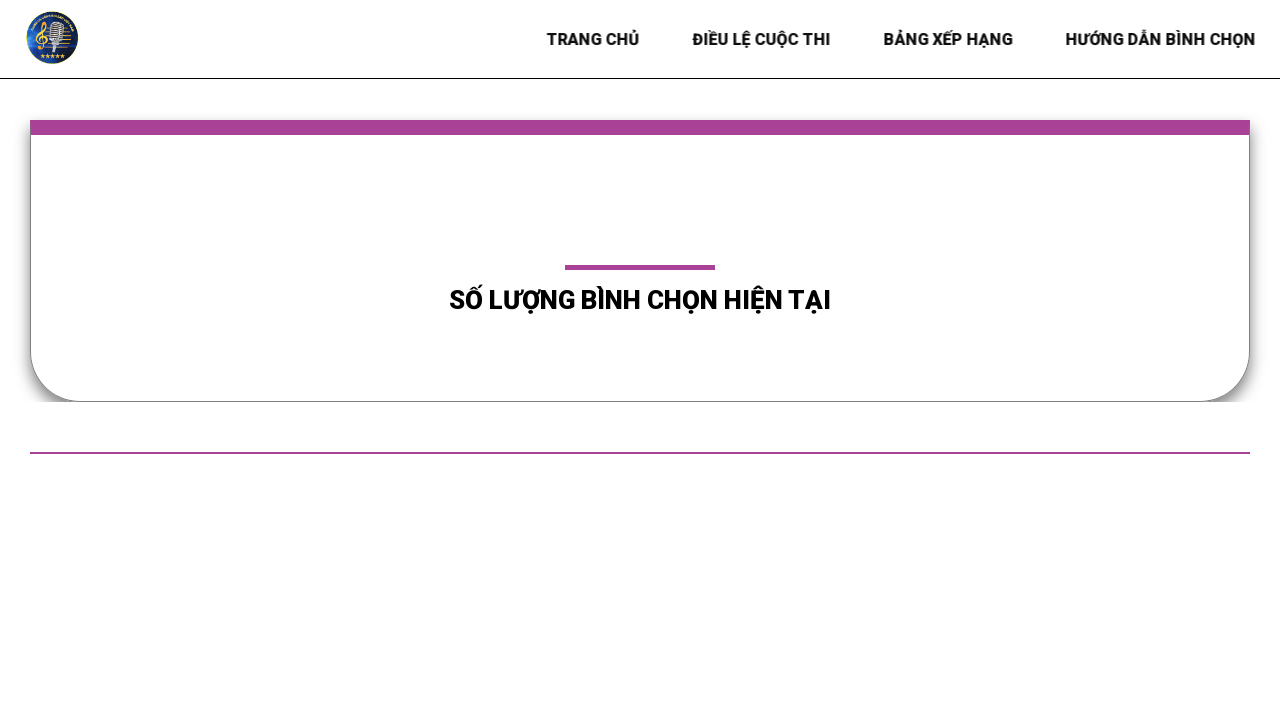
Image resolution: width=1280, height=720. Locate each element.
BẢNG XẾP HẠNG (949, 39)
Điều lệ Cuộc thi (763, 39)
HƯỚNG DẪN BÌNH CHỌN (1162, 39)
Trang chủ (594, 39)
